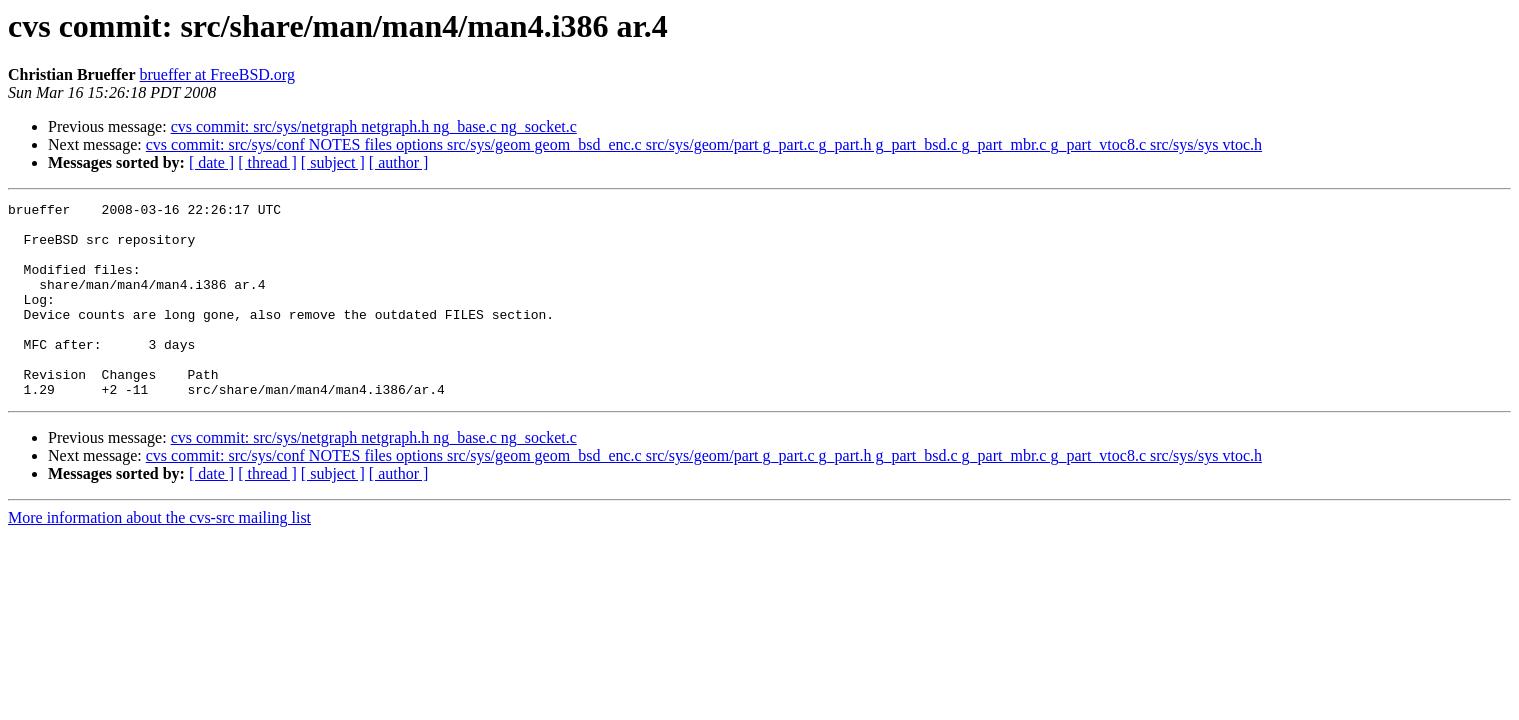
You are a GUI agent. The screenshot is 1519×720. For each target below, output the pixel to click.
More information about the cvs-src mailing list (159, 556)
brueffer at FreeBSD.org (217, 74)
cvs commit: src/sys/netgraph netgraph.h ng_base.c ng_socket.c (374, 126)
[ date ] (211, 162)
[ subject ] (333, 162)
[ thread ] (267, 162)
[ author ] (399, 162)
